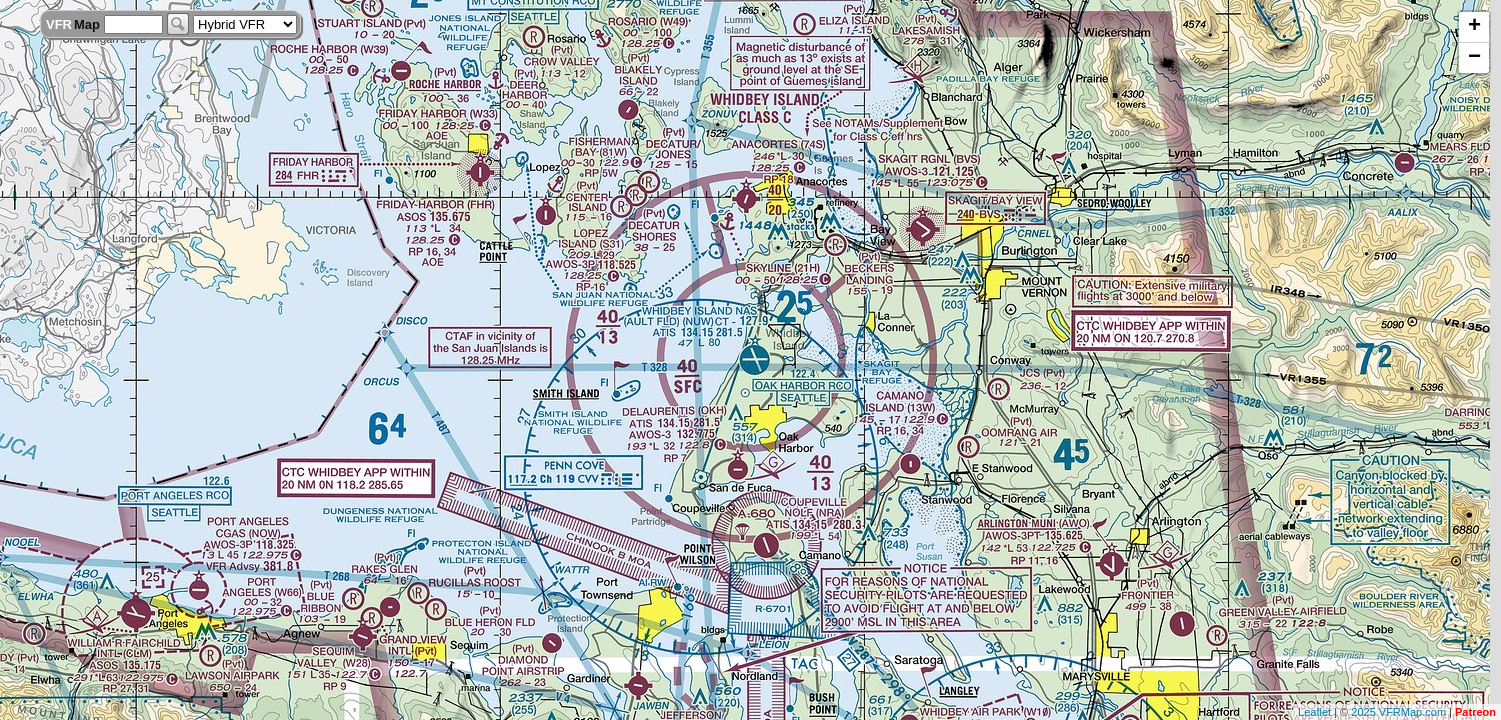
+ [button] (1474, 27)
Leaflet (1314, 712)
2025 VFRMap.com (1398, 712)
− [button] (1474, 58)
